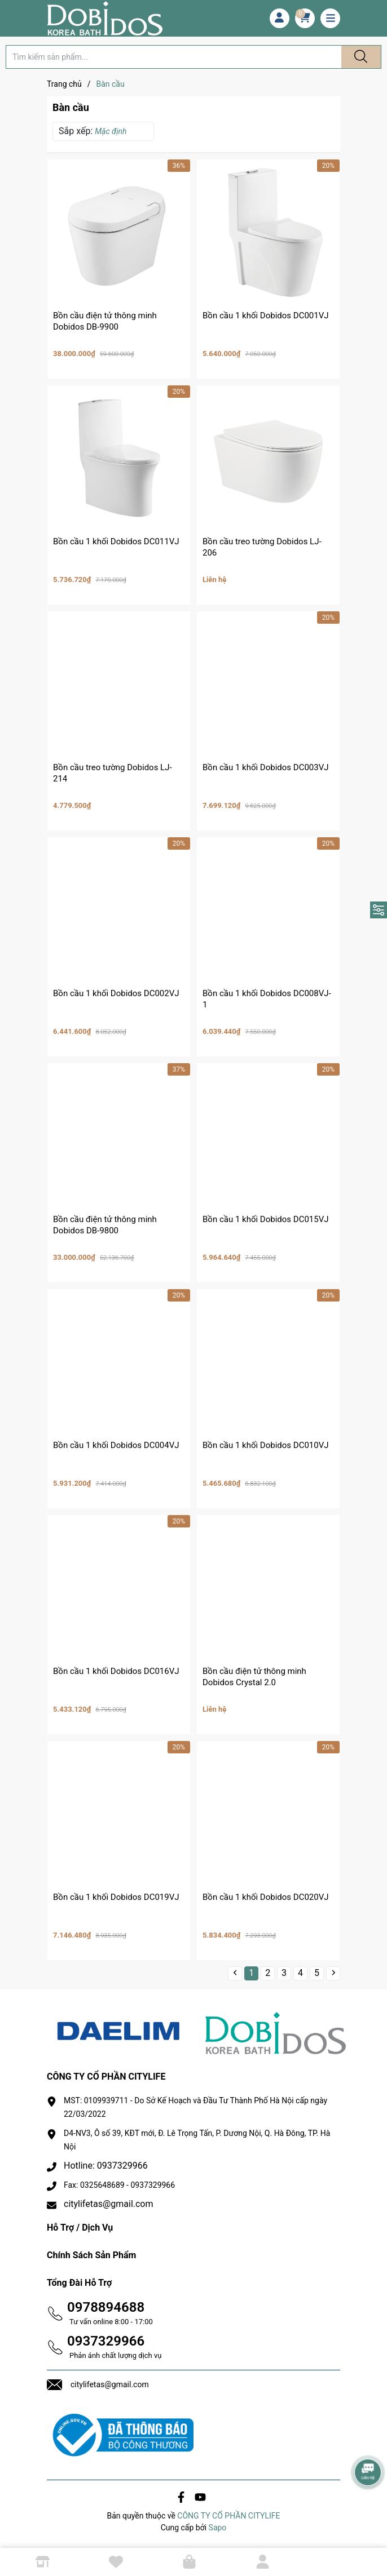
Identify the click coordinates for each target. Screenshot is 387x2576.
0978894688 (105, 2307)
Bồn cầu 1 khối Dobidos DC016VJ (116, 1671)
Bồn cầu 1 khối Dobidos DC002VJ (116, 993)
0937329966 (105, 2341)
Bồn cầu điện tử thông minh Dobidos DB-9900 (105, 321)
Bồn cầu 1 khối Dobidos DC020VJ (266, 1897)
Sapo (218, 2527)
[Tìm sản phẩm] (173, 57)
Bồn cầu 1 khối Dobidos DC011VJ (116, 541)
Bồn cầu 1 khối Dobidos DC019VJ (116, 1897)
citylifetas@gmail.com (108, 2204)
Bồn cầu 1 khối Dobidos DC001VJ (266, 315)
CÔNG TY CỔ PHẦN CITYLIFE (228, 2515)
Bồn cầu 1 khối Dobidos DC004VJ (116, 1445)
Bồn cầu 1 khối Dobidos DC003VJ (266, 767)
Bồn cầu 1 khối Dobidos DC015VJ (266, 1219)
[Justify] (359, 57)
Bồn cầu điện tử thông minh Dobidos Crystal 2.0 (254, 1676)
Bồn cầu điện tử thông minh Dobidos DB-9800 (105, 1225)
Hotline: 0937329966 (106, 2165)
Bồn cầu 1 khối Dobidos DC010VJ (266, 1445)
